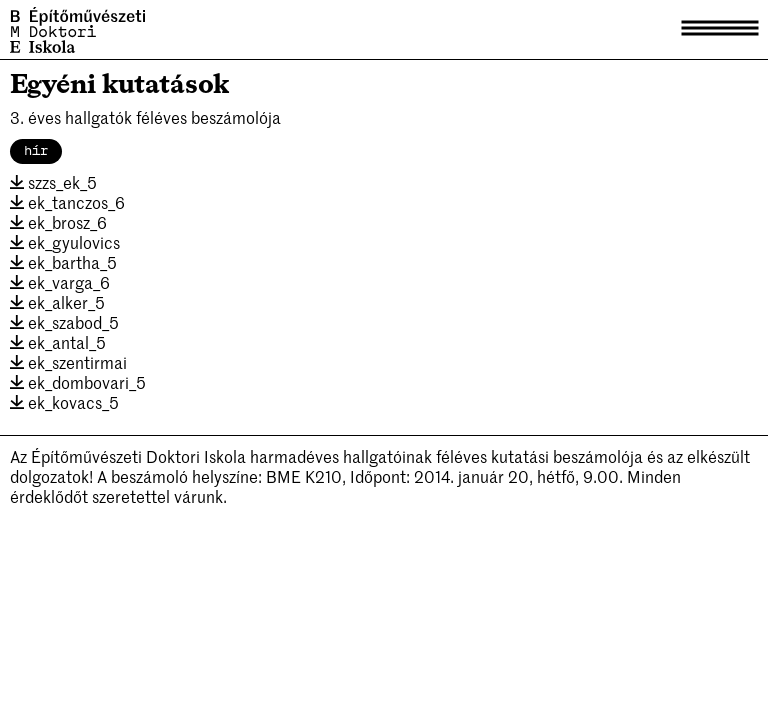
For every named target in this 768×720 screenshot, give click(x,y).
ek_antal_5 (58, 342)
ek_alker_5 (57, 302)
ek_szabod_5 (64, 322)
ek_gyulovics (65, 242)
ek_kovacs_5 (64, 402)
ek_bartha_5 (63, 262)
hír (36, 151)
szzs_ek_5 (53, 182)
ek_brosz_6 (58, 222)
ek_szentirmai (68, 362)
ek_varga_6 (60, 282)
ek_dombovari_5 (78, 382)
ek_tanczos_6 (67, 202)
